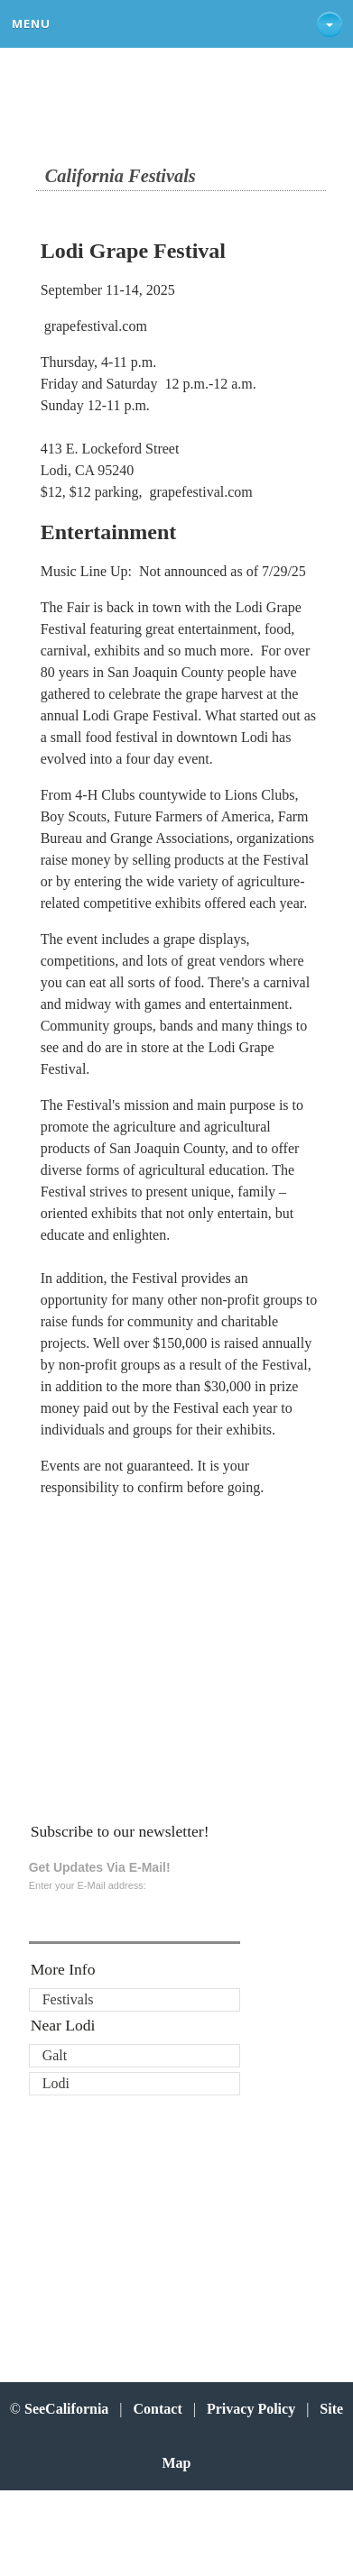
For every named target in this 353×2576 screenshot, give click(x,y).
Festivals (68, 1999)
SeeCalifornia (66, 2408)
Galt (55, 2055)
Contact (158, 2408)
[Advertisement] (159, 1657)
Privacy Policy (251, 2408)
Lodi (56, 2083)
